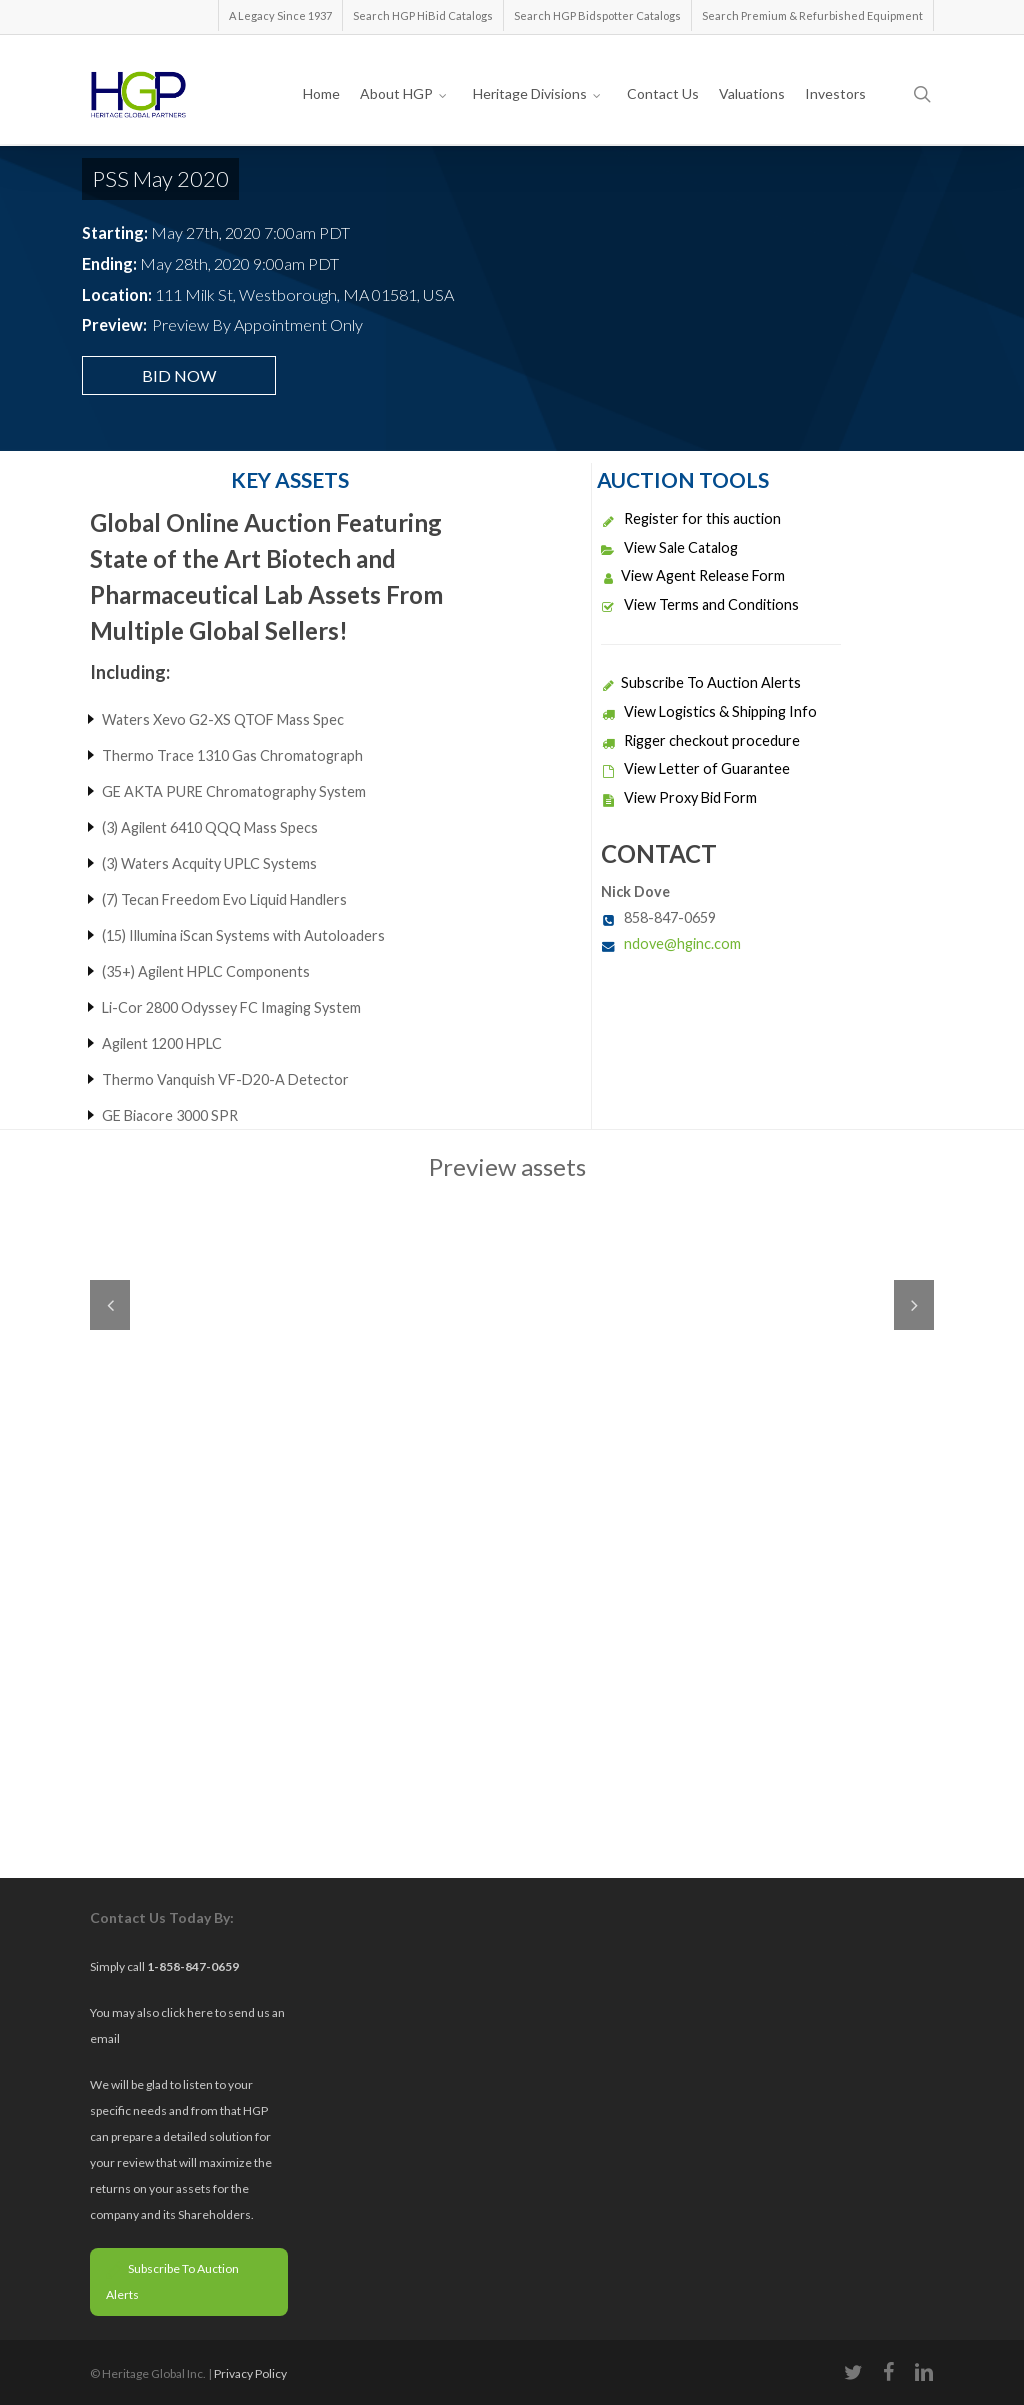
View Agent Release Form (693, 575)
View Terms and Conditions (700, 604)
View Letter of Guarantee (695, 768)
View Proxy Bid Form (679, 797)
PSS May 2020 (160, 178)
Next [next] (914, 1305)
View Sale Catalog (669, 547)
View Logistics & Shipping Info (709, 711)
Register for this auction (691, 518)
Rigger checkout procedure (700, 740)
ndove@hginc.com (682, 943)
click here (188, 2012)
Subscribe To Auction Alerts (701, 682)
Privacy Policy (250, 2373)
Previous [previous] (110, 1305)
